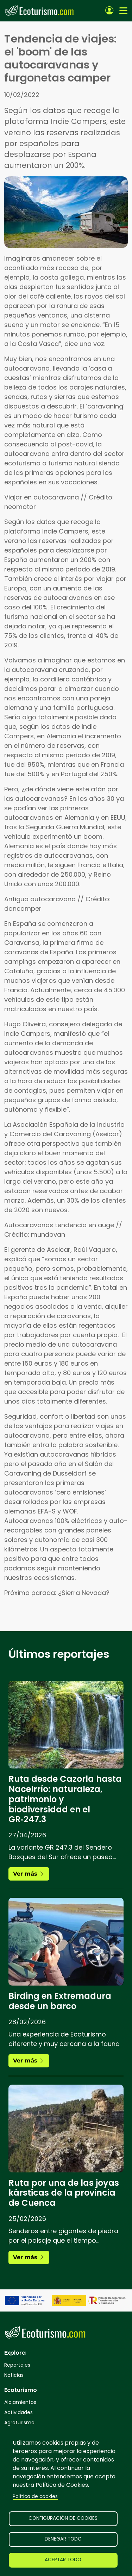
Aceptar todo (63, 2559)
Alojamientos (20, 2402)
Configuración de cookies (63, 2518)
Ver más (29, 1873)
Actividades (18, 2412)
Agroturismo (19, 2422)
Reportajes (17, 2364)
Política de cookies (35, 2496)
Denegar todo (63, 2539)
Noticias (14, 2375)
